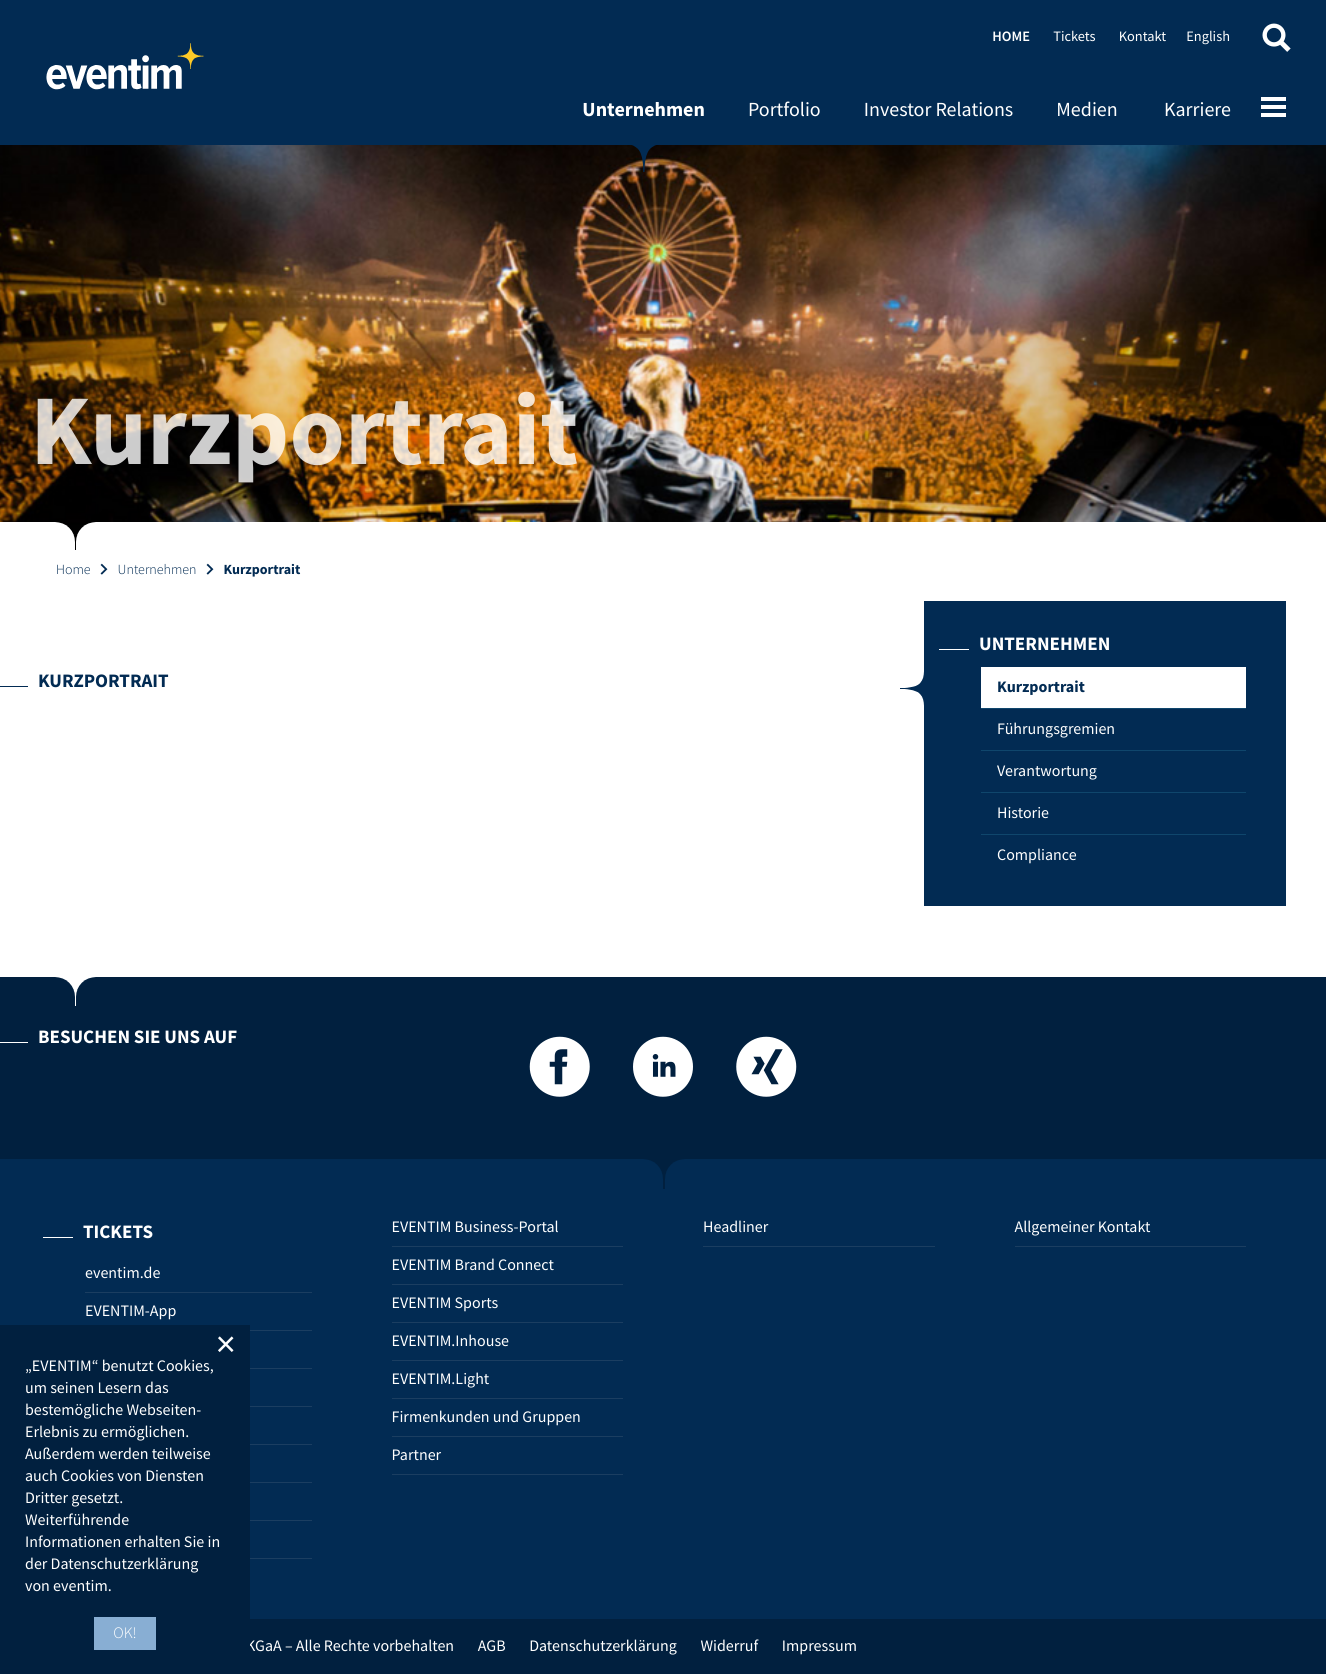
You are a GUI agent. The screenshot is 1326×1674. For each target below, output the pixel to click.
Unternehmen (643, 109)
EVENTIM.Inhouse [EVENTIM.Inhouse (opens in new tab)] (451, 1341)
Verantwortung (1047, 771)
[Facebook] (560, 1072)
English (1208, 36)
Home (125, 75)
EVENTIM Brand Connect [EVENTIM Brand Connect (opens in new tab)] (473, 1265)
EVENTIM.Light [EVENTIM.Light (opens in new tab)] (441, 1379)
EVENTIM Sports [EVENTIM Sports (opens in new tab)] (445, 1303)
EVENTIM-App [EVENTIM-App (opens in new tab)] (130, 1311)
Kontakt (1142, 36)
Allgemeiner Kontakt (1083, 1227)
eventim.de (122, 1273)
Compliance (1037, 855)
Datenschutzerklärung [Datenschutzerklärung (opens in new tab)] (603, 1646)
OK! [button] (125, 1633)
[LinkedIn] (663, 1072)
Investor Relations (938, 109)
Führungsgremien (1056, 729)
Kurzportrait (1041, 687)
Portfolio (784, 109)
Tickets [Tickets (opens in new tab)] (1074, 36)
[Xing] (766, 1072)
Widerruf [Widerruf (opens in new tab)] (729, 1646)
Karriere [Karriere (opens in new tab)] (1197, 109)
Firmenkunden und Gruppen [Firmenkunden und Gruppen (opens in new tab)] (486, 1417)
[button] (1276, 42)
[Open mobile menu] (1273, 109)
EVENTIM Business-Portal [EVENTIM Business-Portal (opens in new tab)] (475, 1227)
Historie (1023, 813)
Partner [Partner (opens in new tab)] (417, 1455)
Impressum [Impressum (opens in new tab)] (819, 1646)
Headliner (735, 1227)
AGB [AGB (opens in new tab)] (492, 1646)
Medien (1086, 109)
